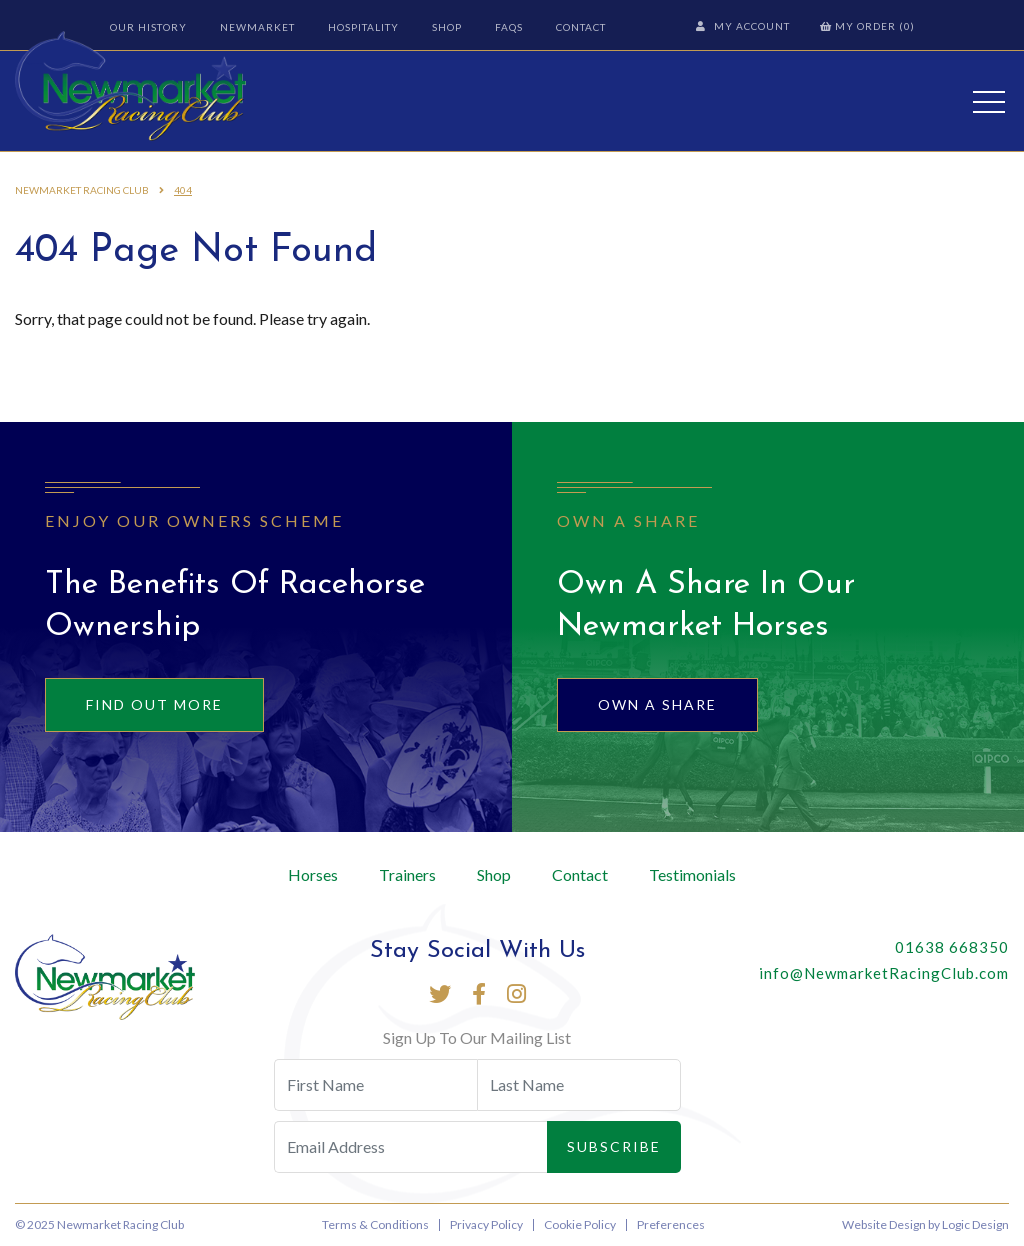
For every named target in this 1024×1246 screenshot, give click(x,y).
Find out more (154, 704)
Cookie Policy (580, 1224)
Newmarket (257, 27)
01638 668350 (952, 947)
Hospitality (363, 27)
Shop (447, 27)
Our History (148, 27)
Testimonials (692, 874)
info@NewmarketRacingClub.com (884, 973)
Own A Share (657, 704)
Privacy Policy (486, 1224)
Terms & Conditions (375, 1224)
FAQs (509, 27)
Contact (581, 27)
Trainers (407, 874)
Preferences (671, 1224)
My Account (743, 26)
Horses (313, 874)
